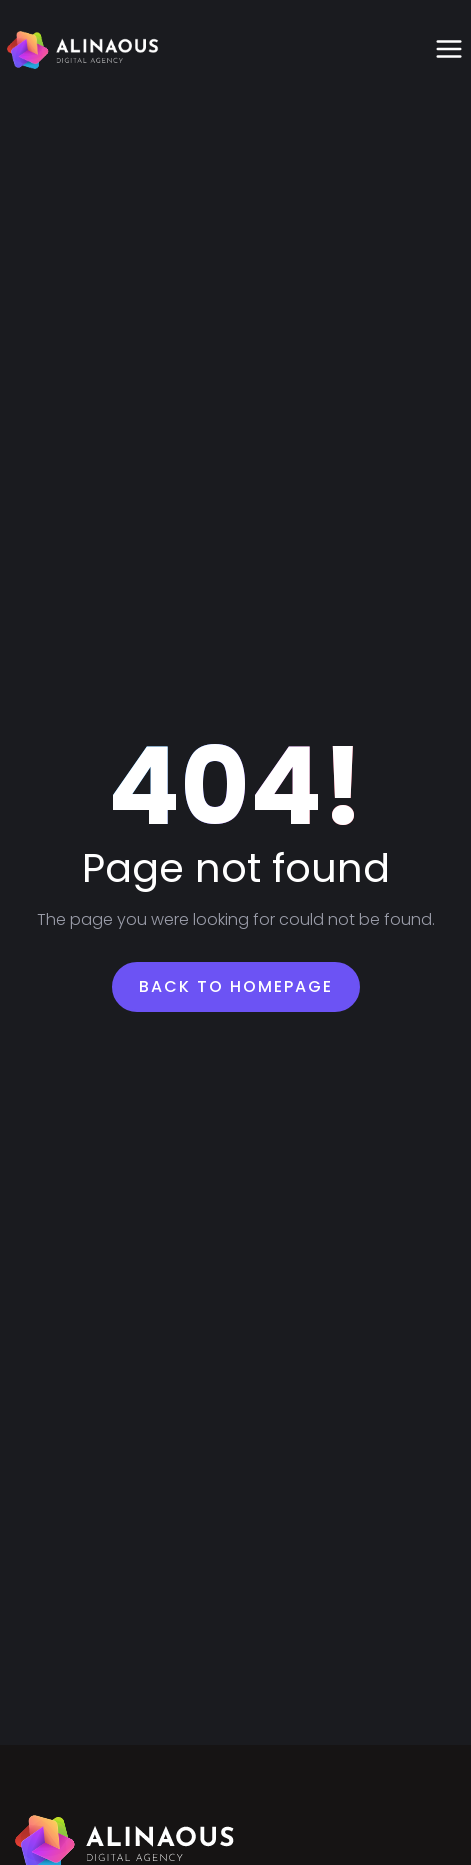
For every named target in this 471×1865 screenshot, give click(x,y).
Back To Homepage (236, 986)
